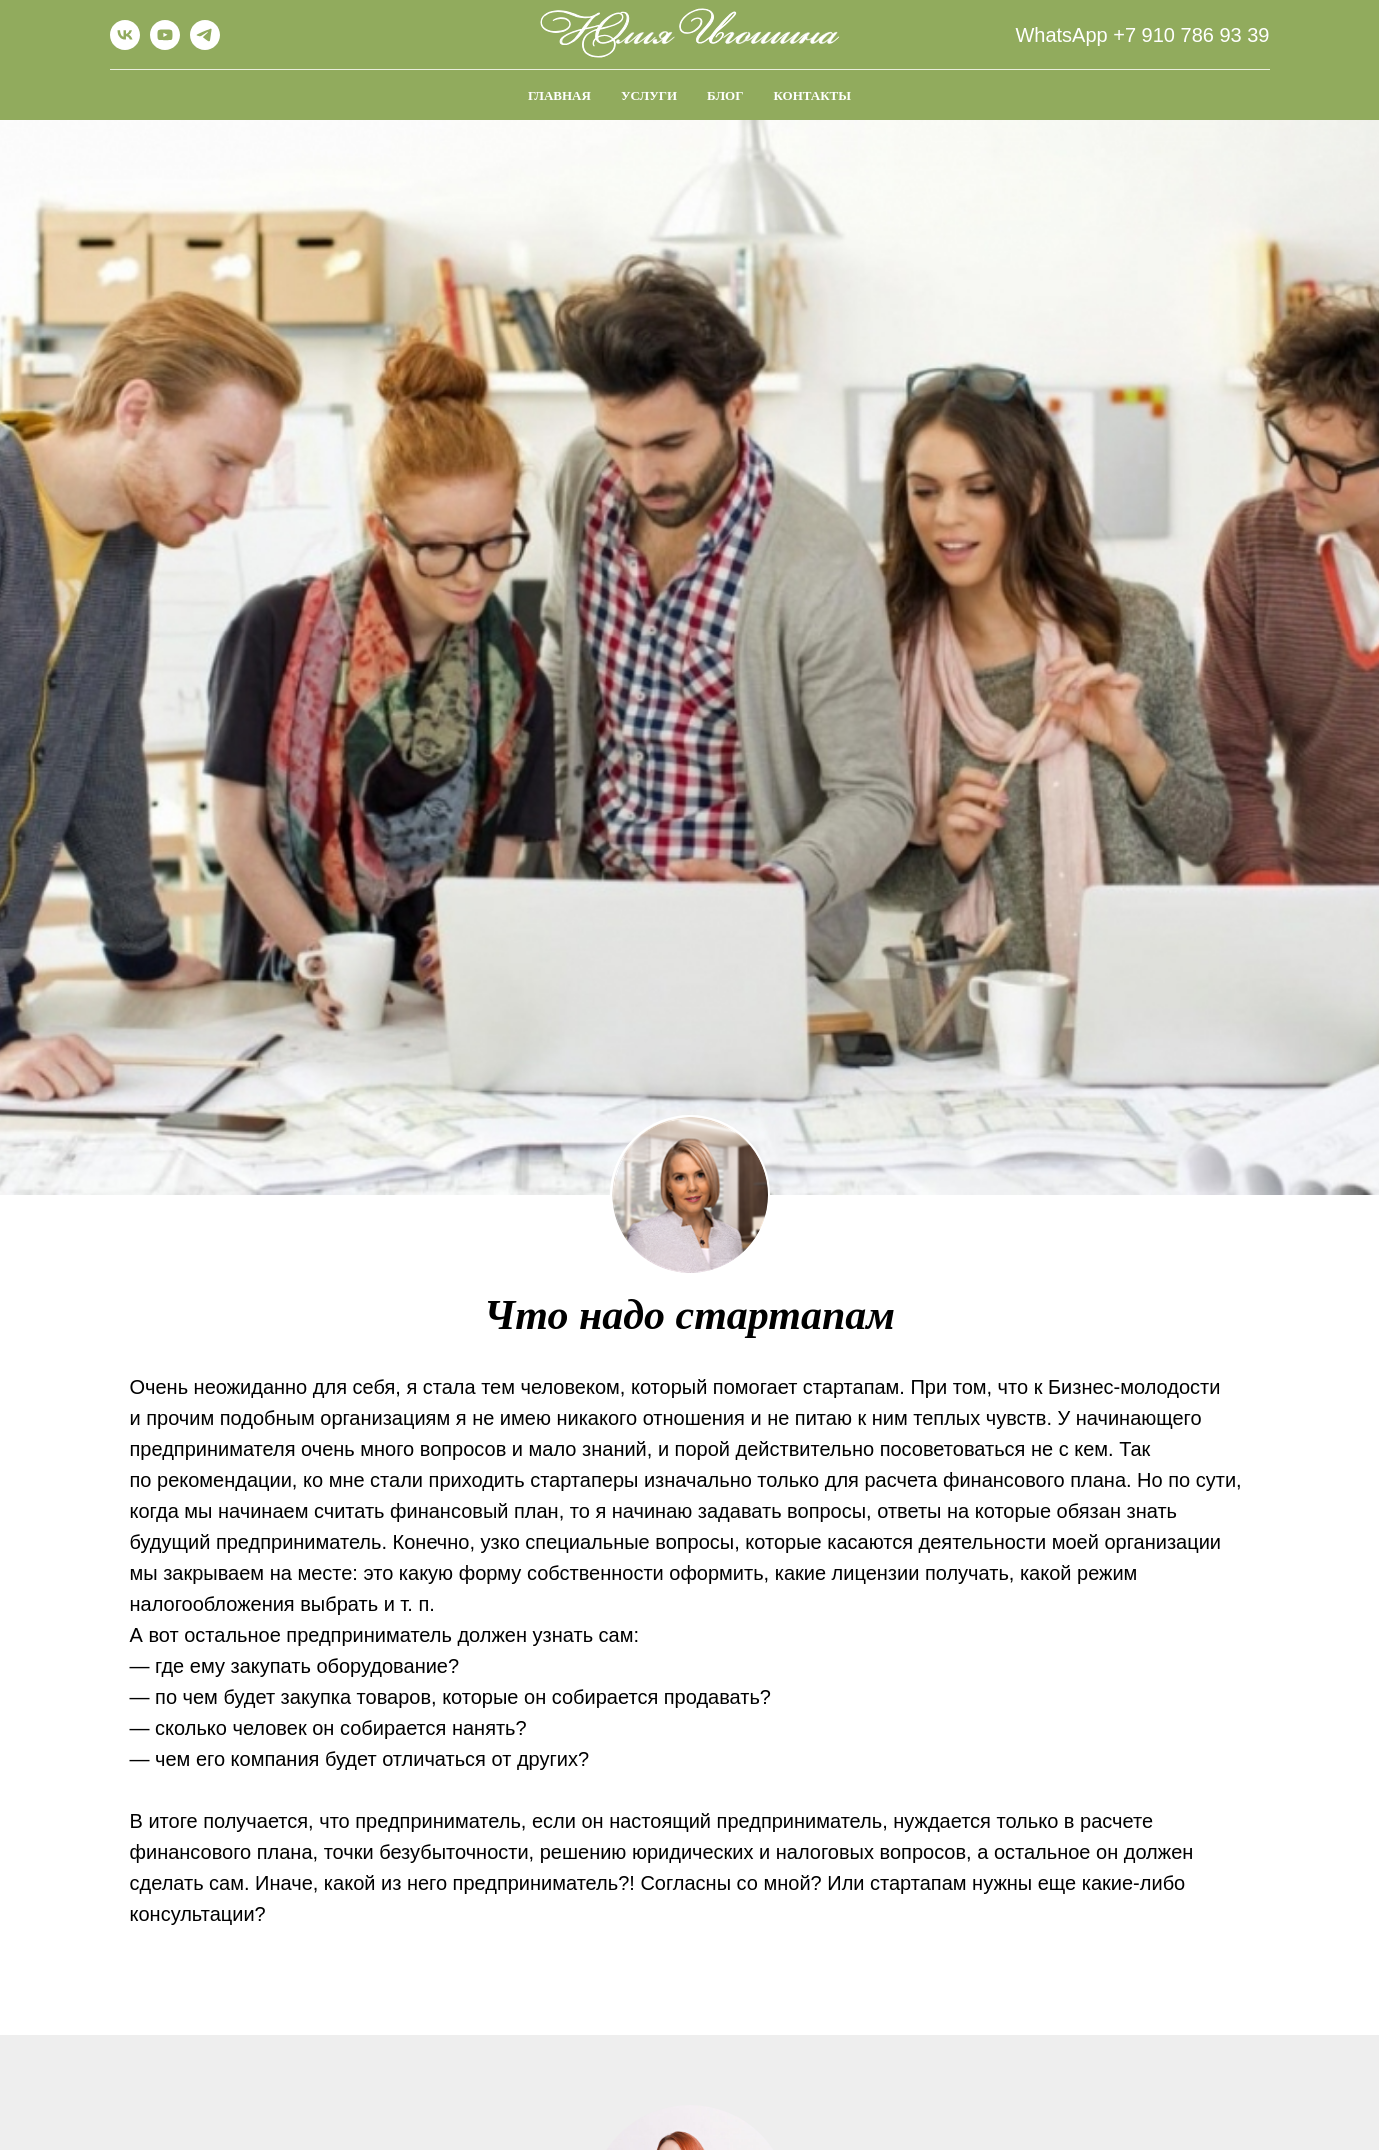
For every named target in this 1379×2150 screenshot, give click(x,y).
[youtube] (165, 44)
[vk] (125, 44)
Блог (725, 95)
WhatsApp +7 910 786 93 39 (1142, 35)
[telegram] (205, 44)
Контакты (812, 95)
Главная (559, 95)
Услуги (649, 95)
